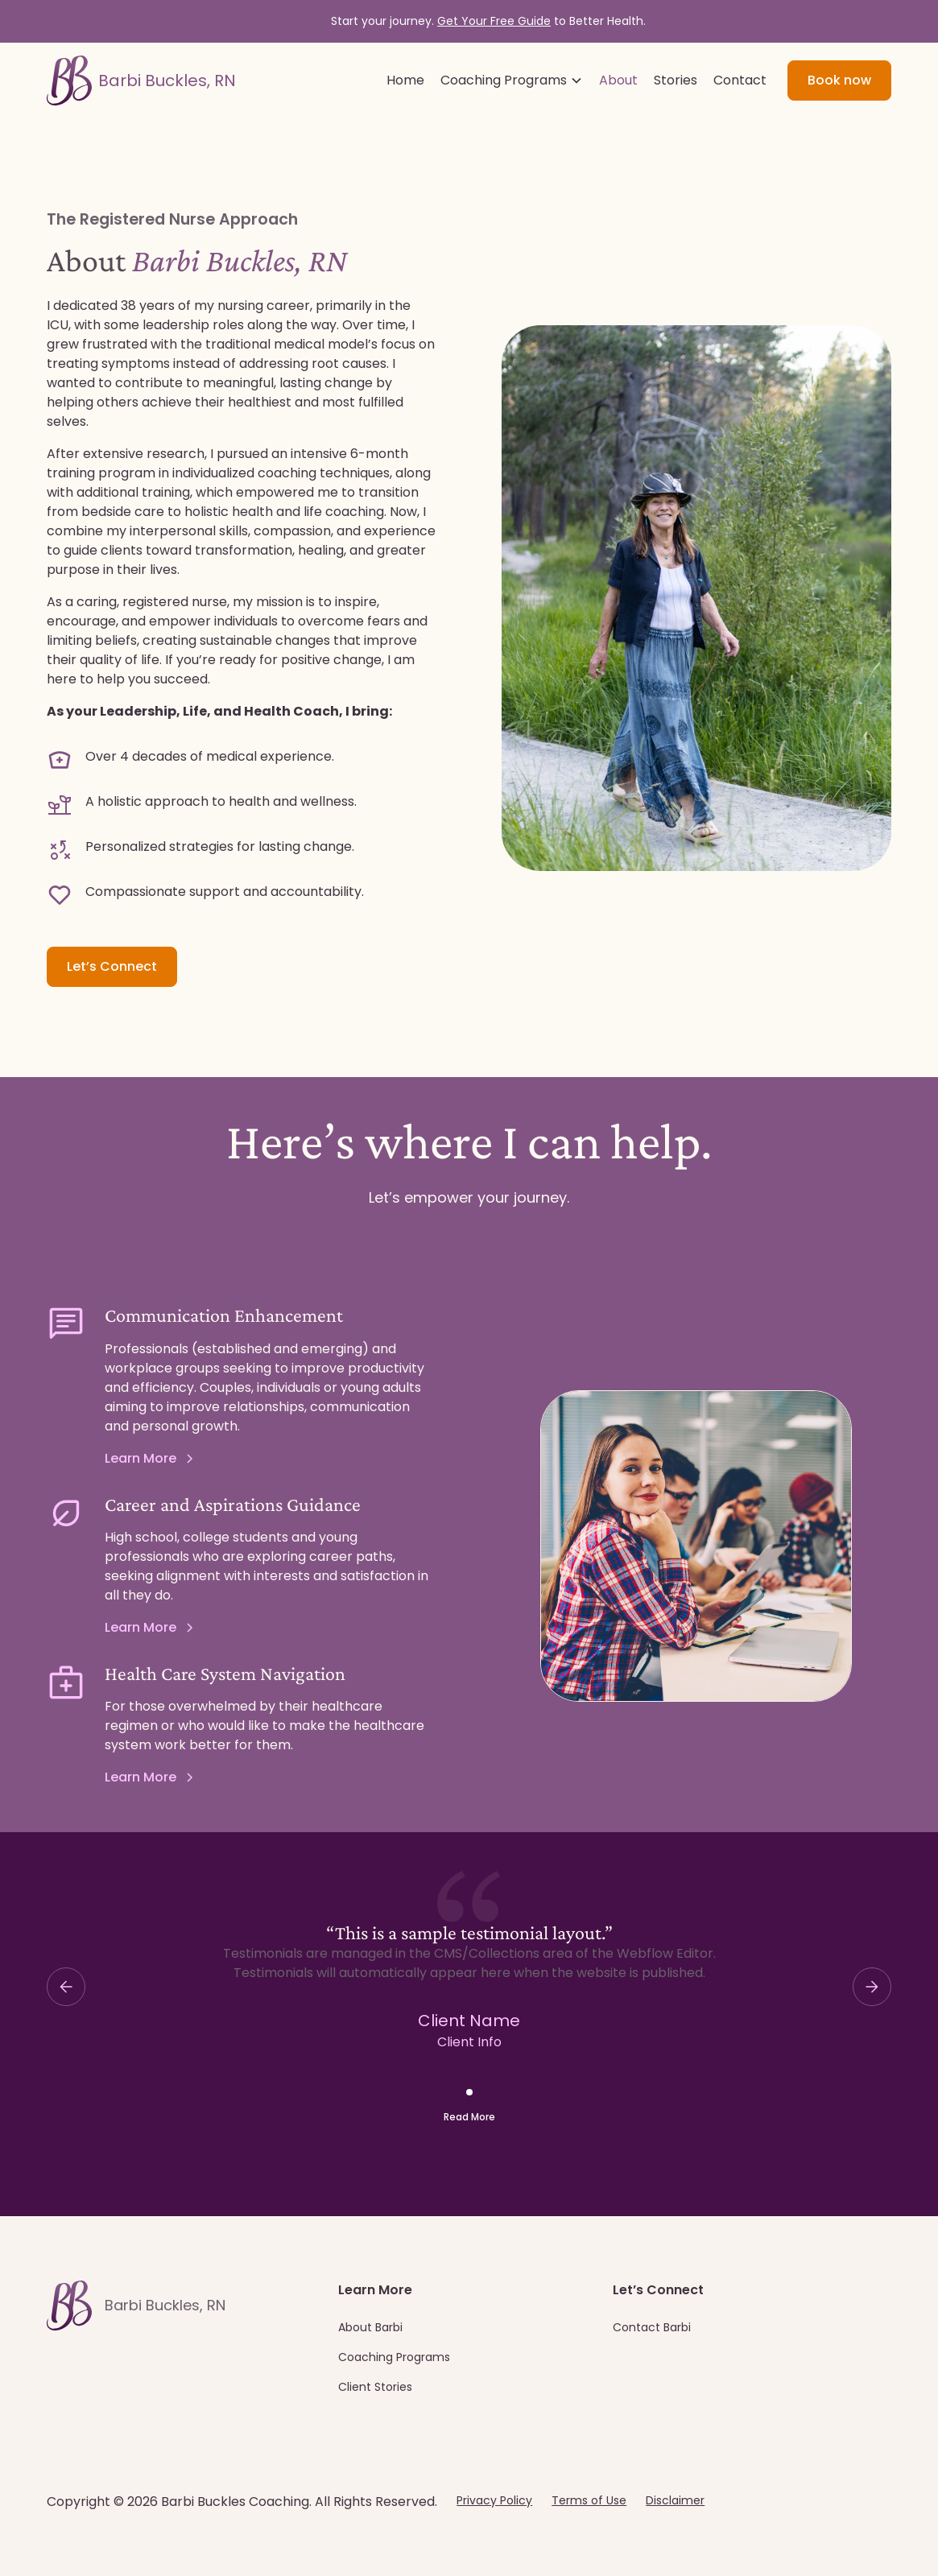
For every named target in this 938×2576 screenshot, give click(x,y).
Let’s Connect (112, 966)
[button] (511, 80)
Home (405, 80)
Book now (839, 80)
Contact (740, 80)
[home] (141, 80)
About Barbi (370, 2327)
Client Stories (375, 2387)
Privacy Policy (494, 2500)
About (618, 80)
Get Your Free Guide (494, 21)
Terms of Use (589, 2500)
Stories (675, 80)
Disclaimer (675, 2500)
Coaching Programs (394, 2357)
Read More (469, 2117)
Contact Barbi (652, 2327)
